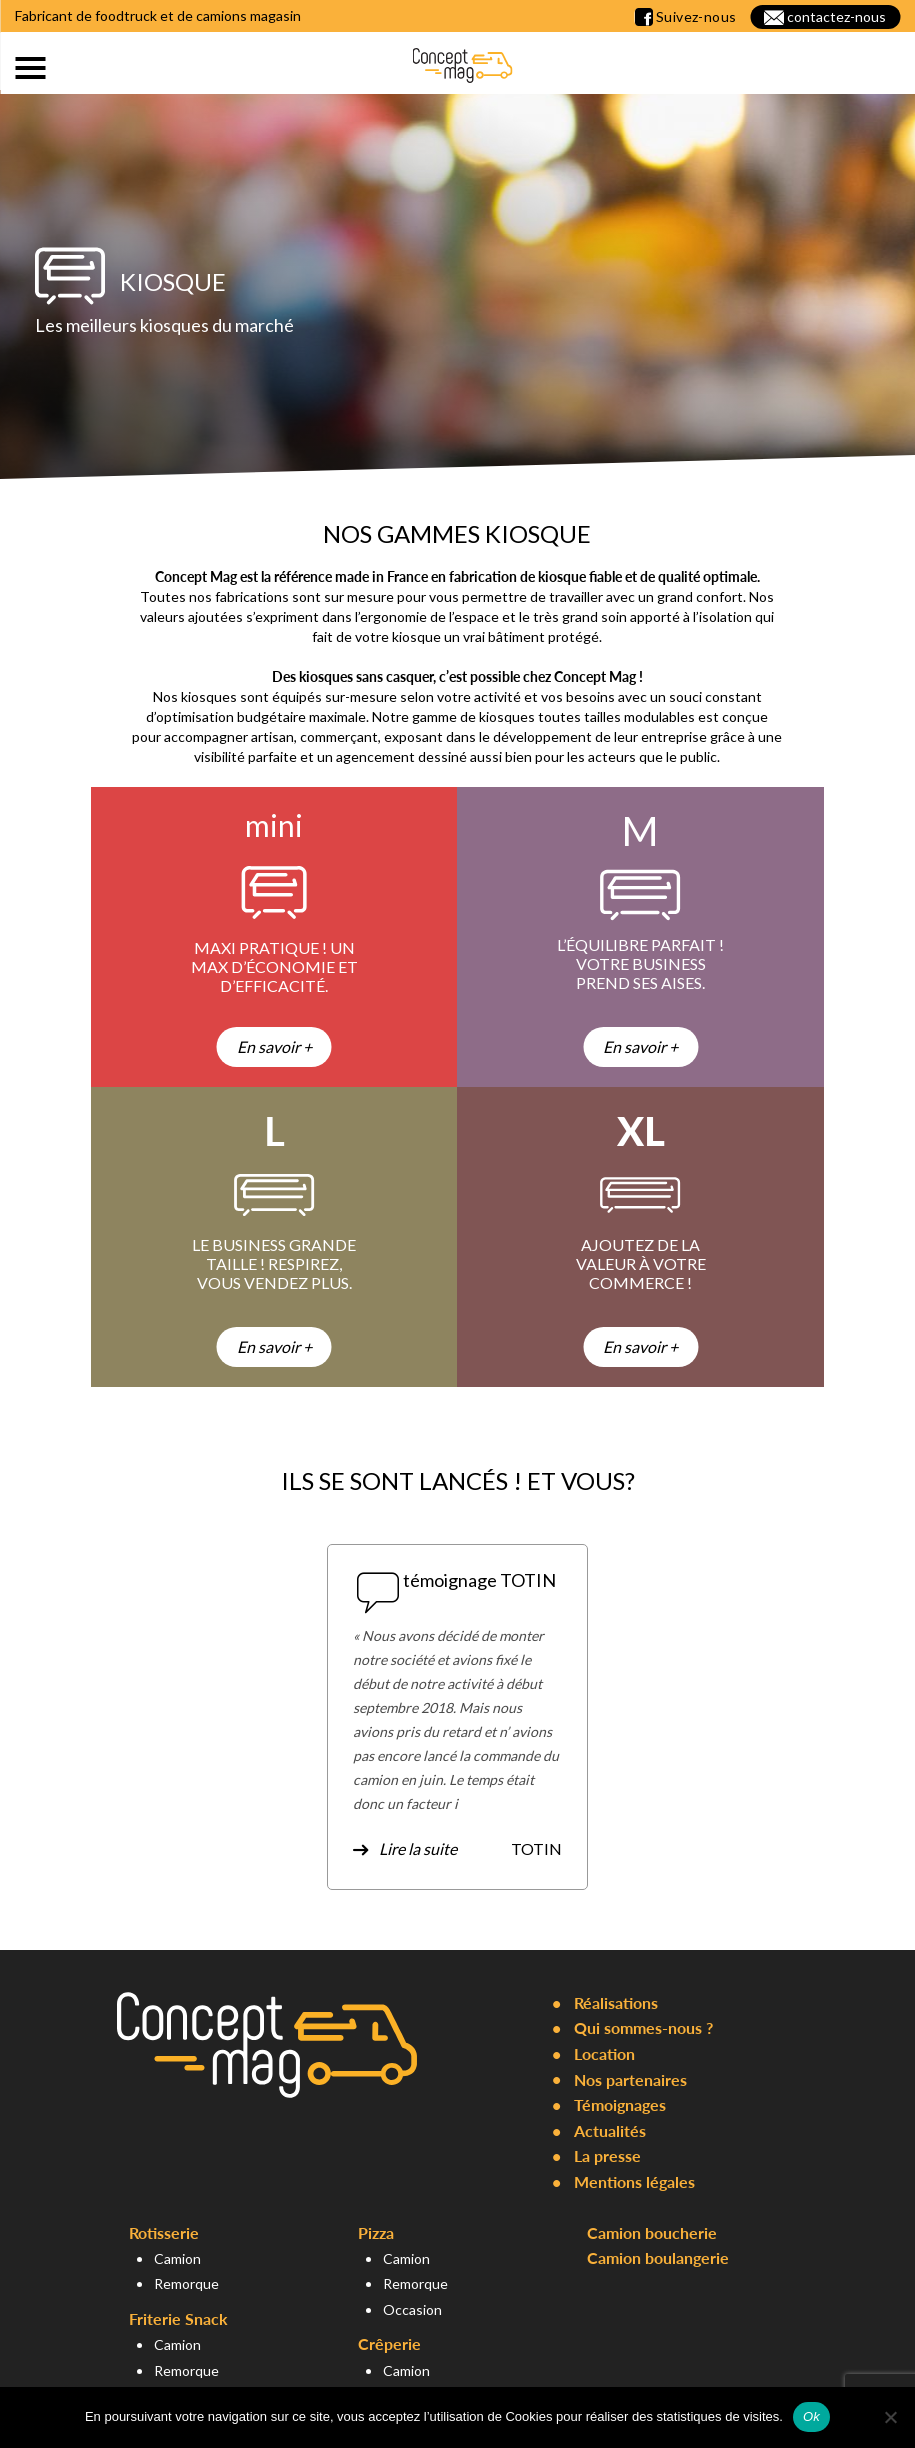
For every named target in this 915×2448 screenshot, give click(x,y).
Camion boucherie (652, 2232)
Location (604, 2053)
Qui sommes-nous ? (643, 2027)
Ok (811, 2416)
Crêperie (389, 2343)
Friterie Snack (178, 2318)
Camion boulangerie (658, 2257)
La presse (607, 2155)
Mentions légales (634, 2181)
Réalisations (616, 2002)
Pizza (376, 2232)
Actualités (610, 2130)
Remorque (186, 2283)
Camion (177, 2258)
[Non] (890, 2417)
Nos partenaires (630, 2079)
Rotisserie (164, 2232)
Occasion (412, 2309)
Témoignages (620, 2104)
